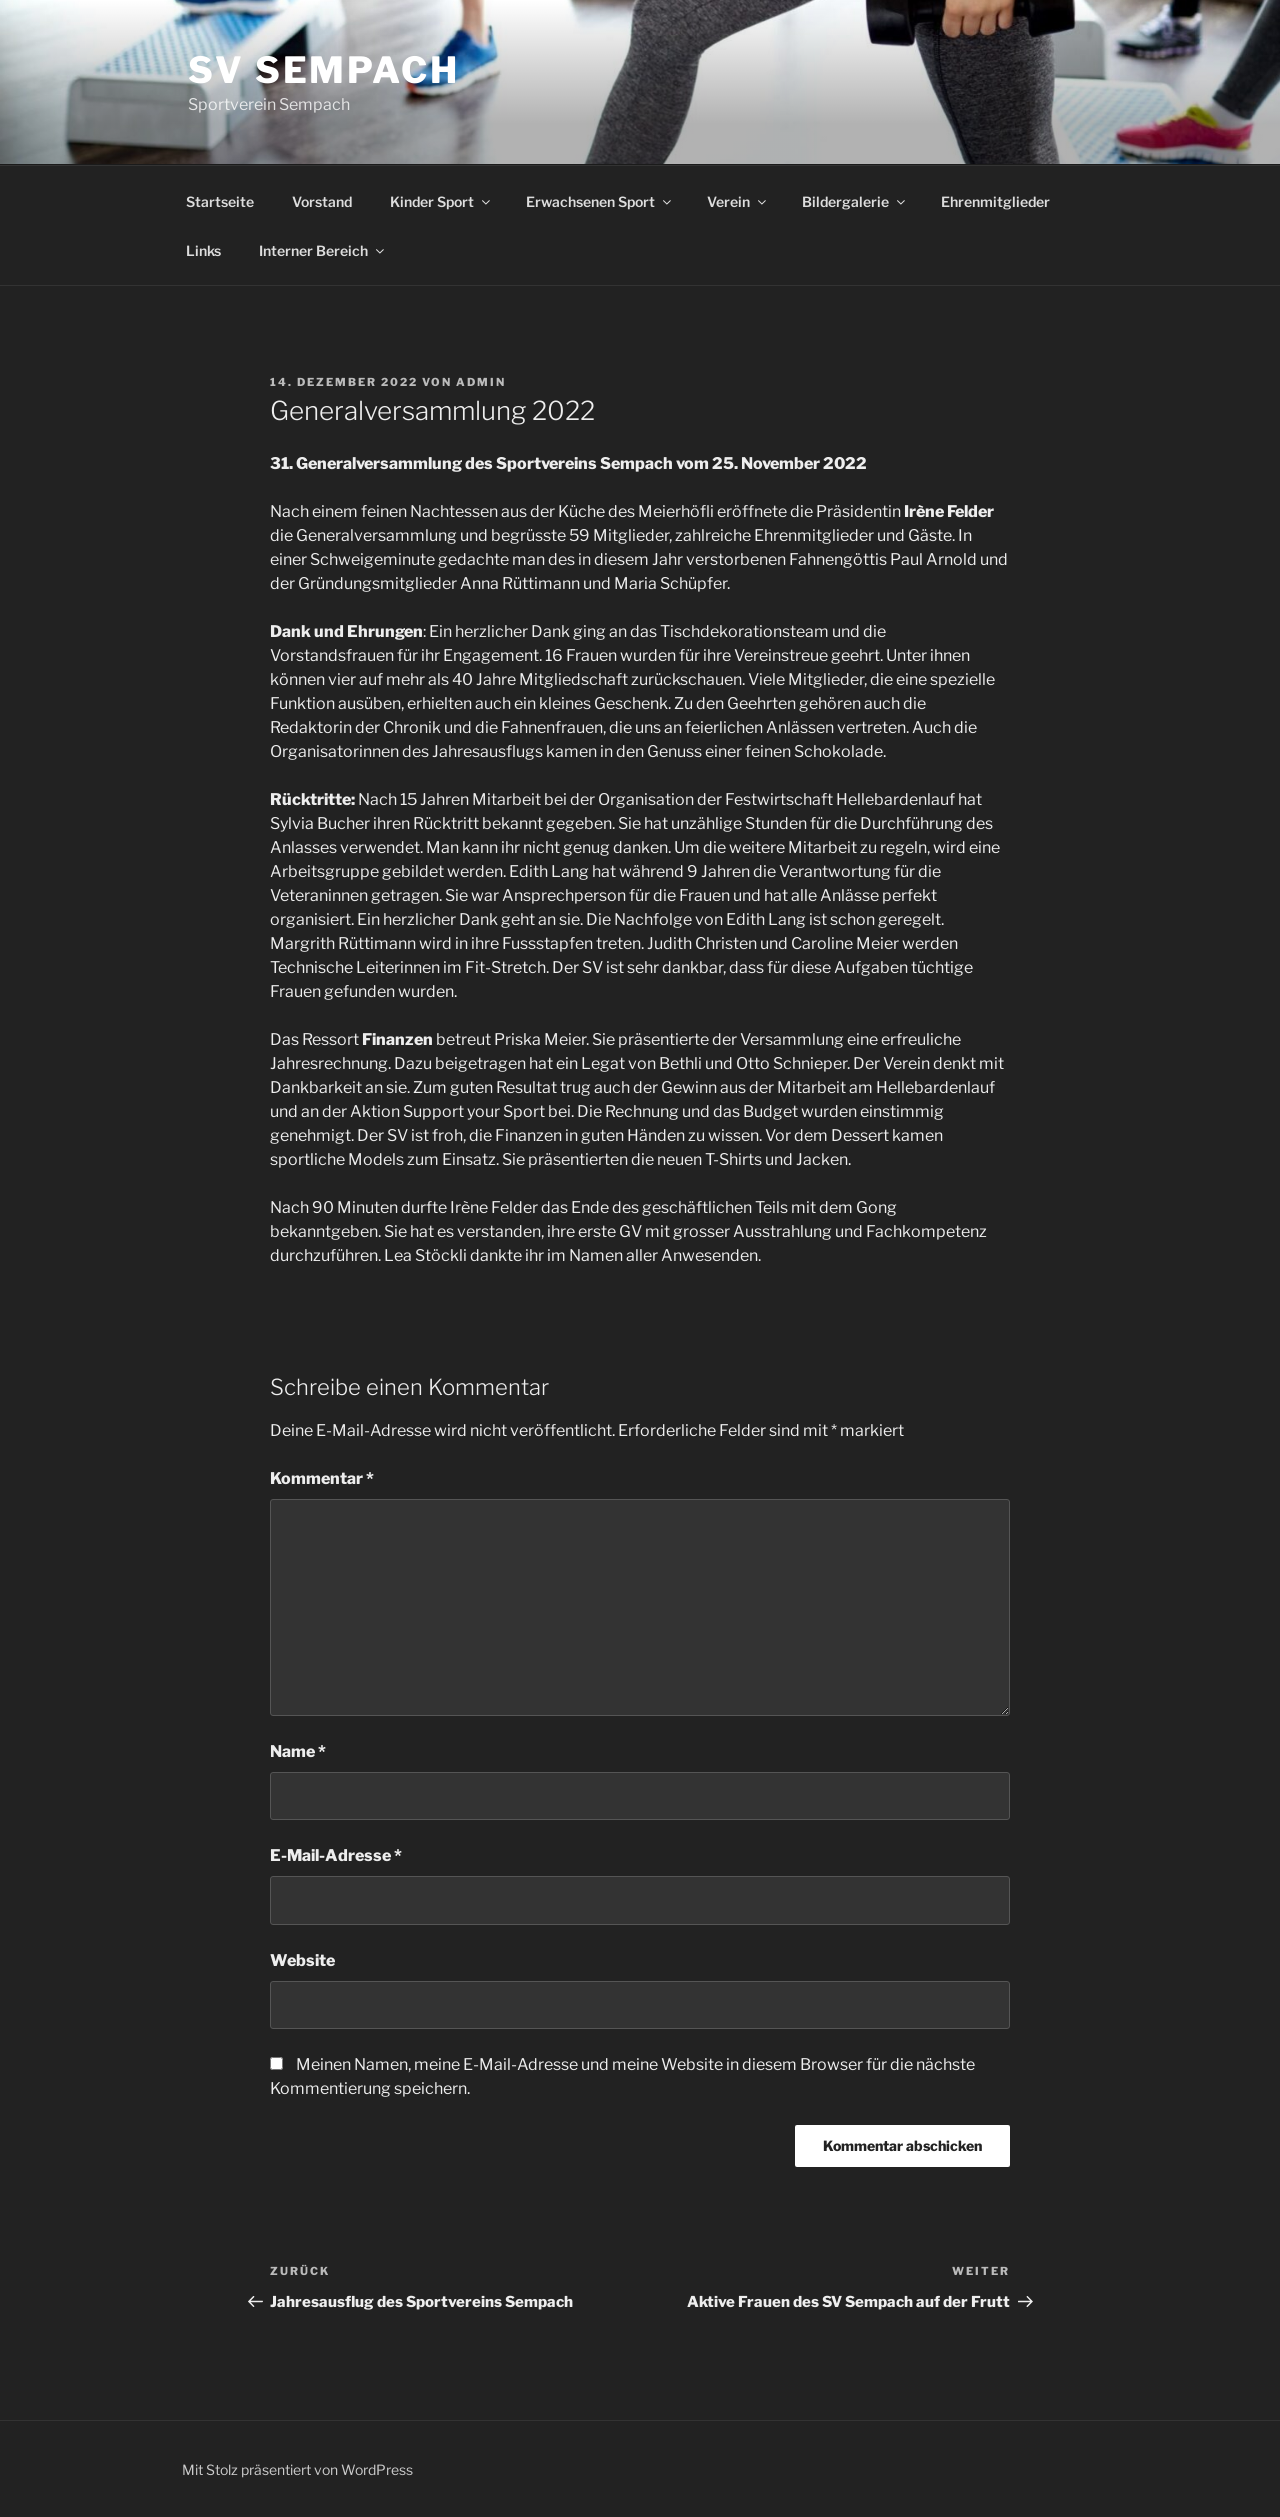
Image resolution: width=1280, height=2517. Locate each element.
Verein (738, 201)
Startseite (220, 201)
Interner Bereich (323, 250)
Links (203, 250)
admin (481, 382)
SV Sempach (324, 70)
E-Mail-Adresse (336, 1855)
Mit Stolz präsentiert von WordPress (297, 2469)
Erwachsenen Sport (600, 201)
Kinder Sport (441, 201)
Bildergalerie (855, 201)
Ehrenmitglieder (995, 201)
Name (298, 1751)
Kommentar (322, 1478)
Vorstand (322, 201)
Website (302, 1960)
